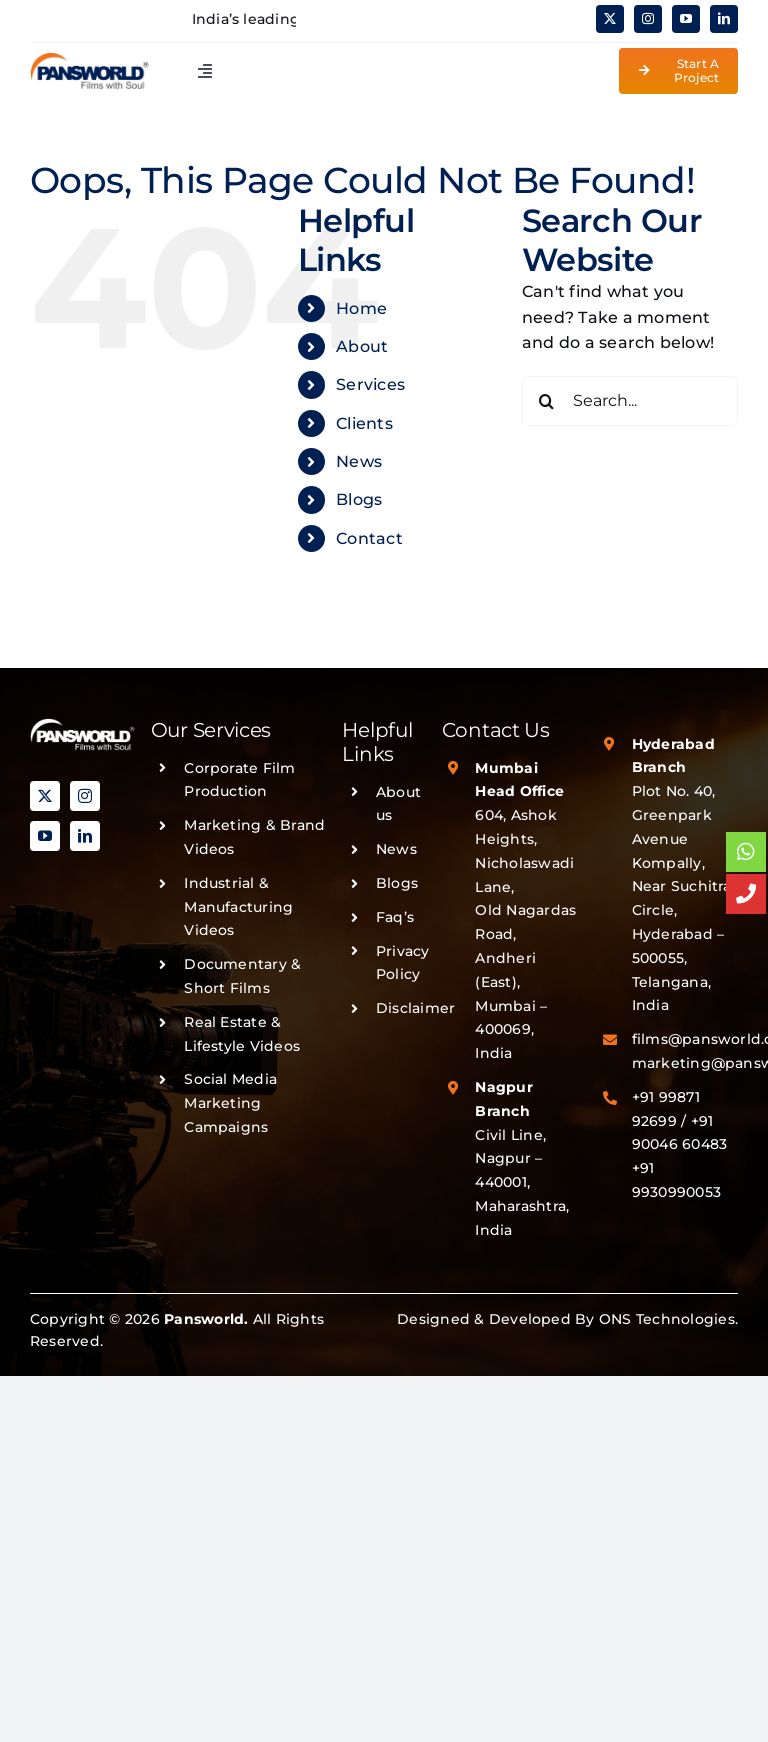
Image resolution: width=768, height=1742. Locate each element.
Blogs (359, 499)
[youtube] (686, 19)
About (362, 346)
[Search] (547, 401)
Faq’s (395, 917)
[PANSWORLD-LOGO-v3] (89, 59)
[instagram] (648, 19)
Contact (369, 538)
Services (370, 384)
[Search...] (630, 401)
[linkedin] (724, 19)
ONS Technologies (667, 1319)
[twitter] (610, 19)
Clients (364, 423)
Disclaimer (415, 1008)
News (359, 461)
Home (361, 308)
